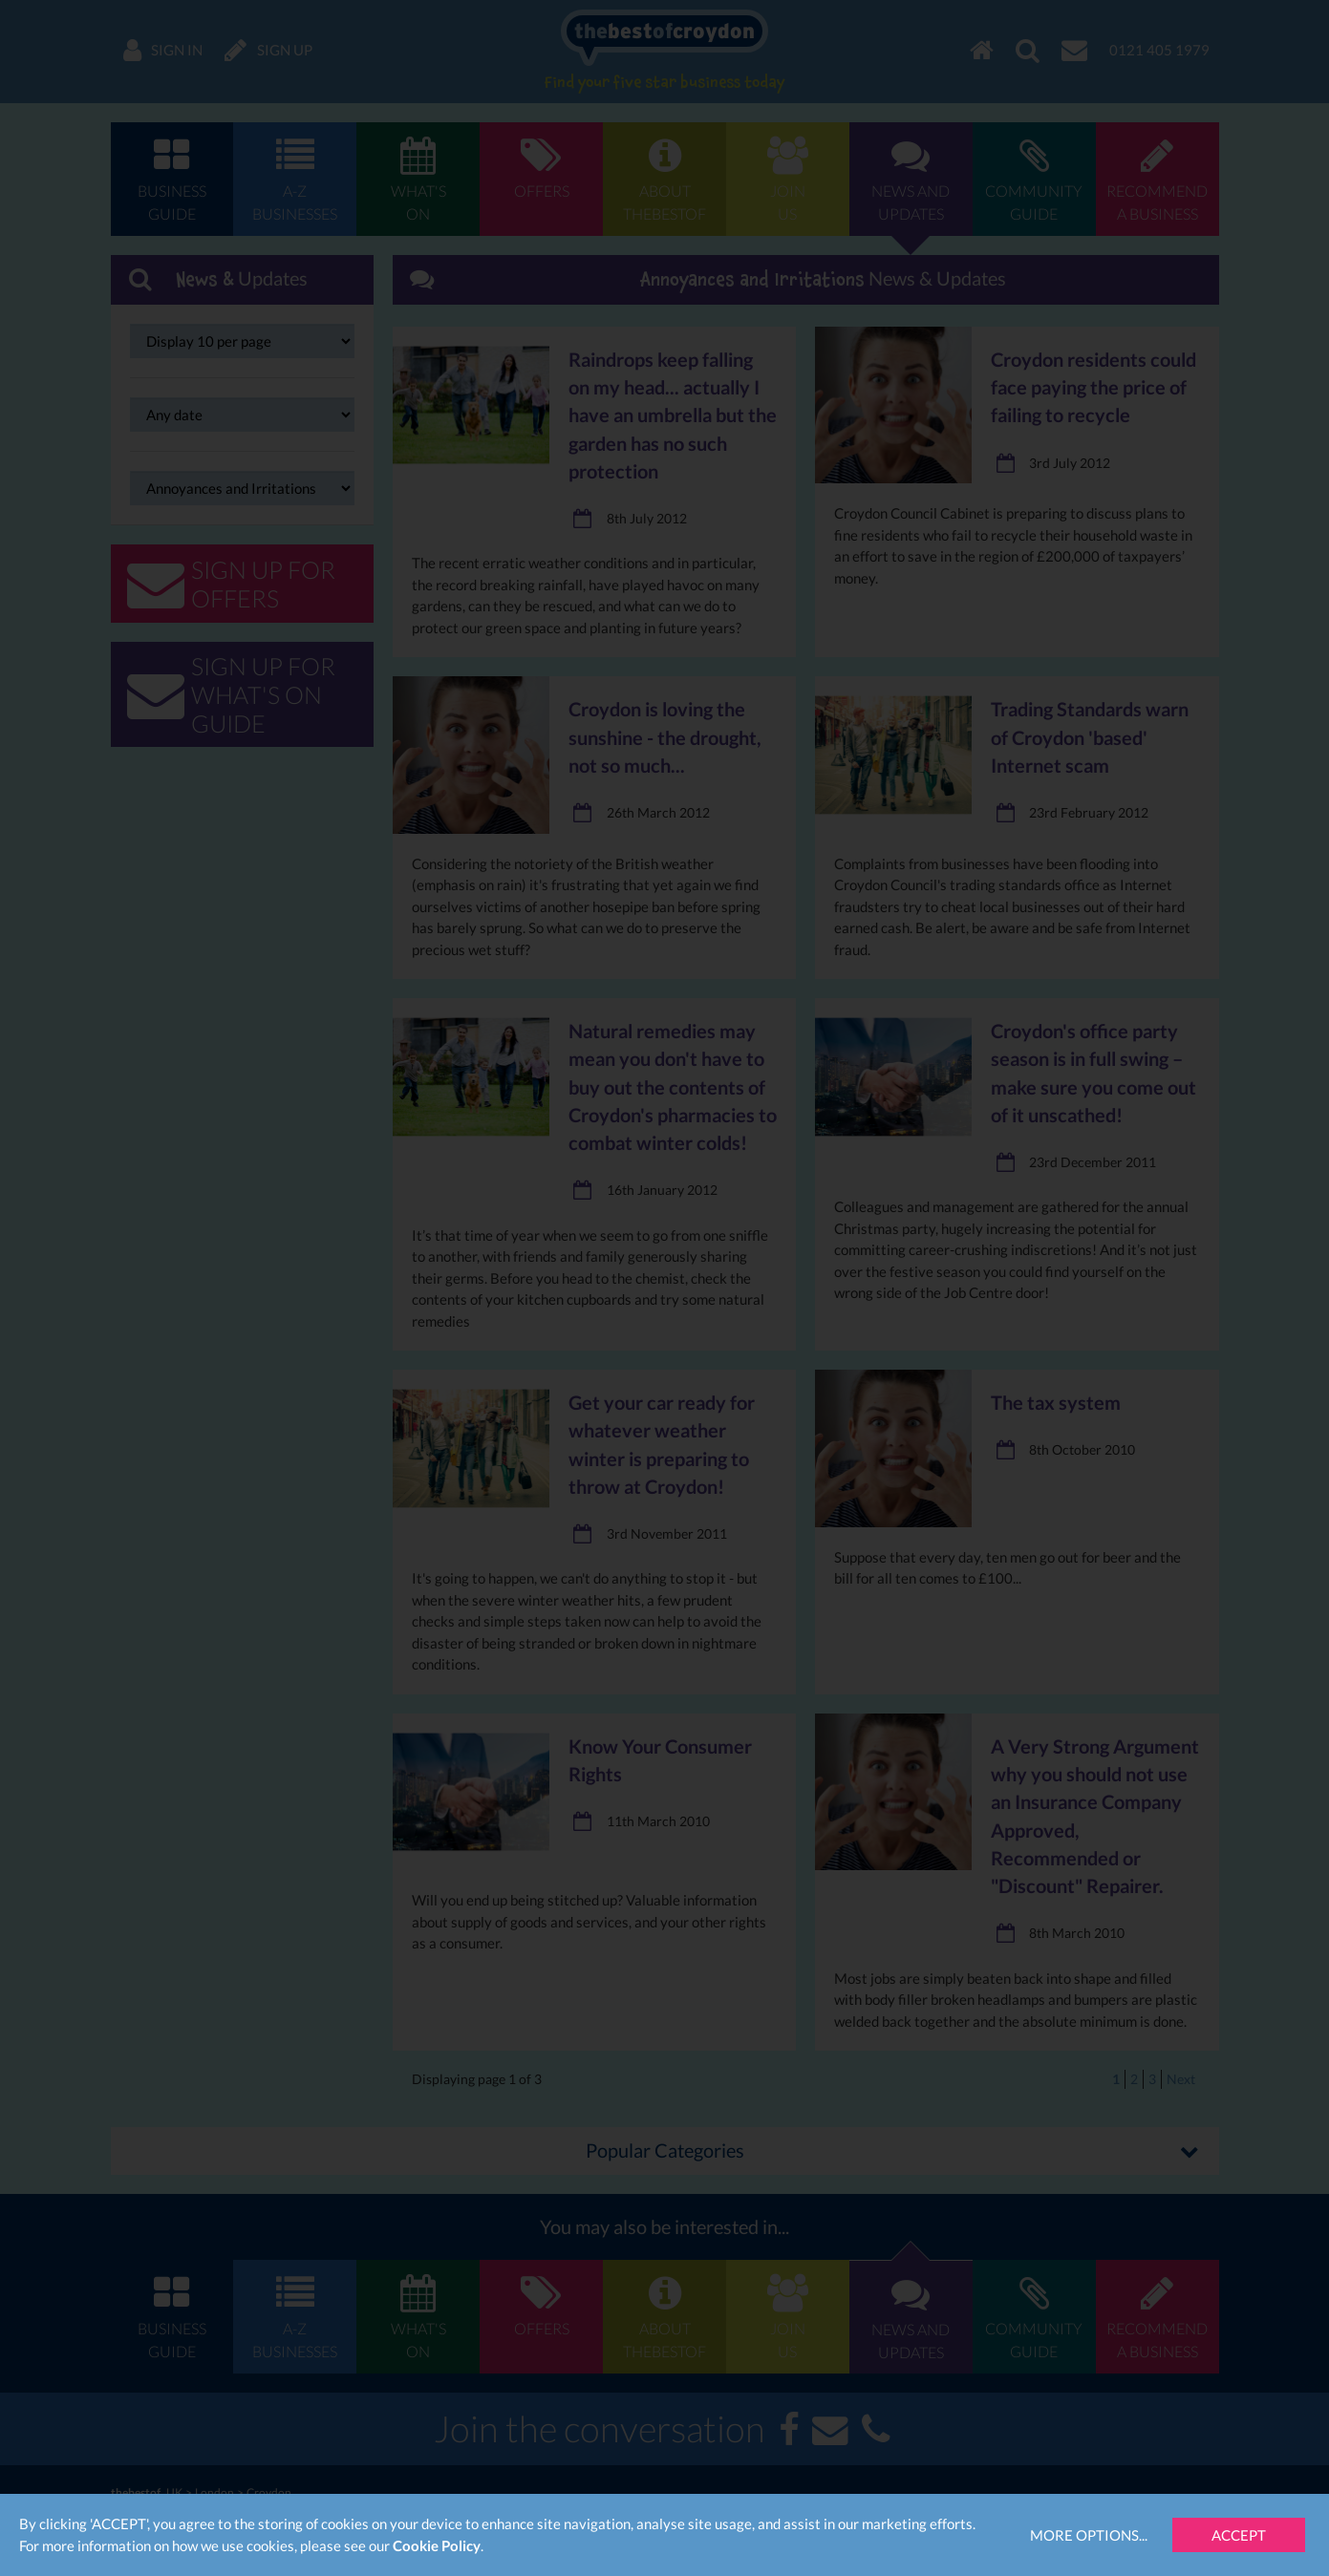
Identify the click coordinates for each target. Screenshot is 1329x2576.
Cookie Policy (437, 2545)
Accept (1238, 2535)
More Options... (1088, 2535)
